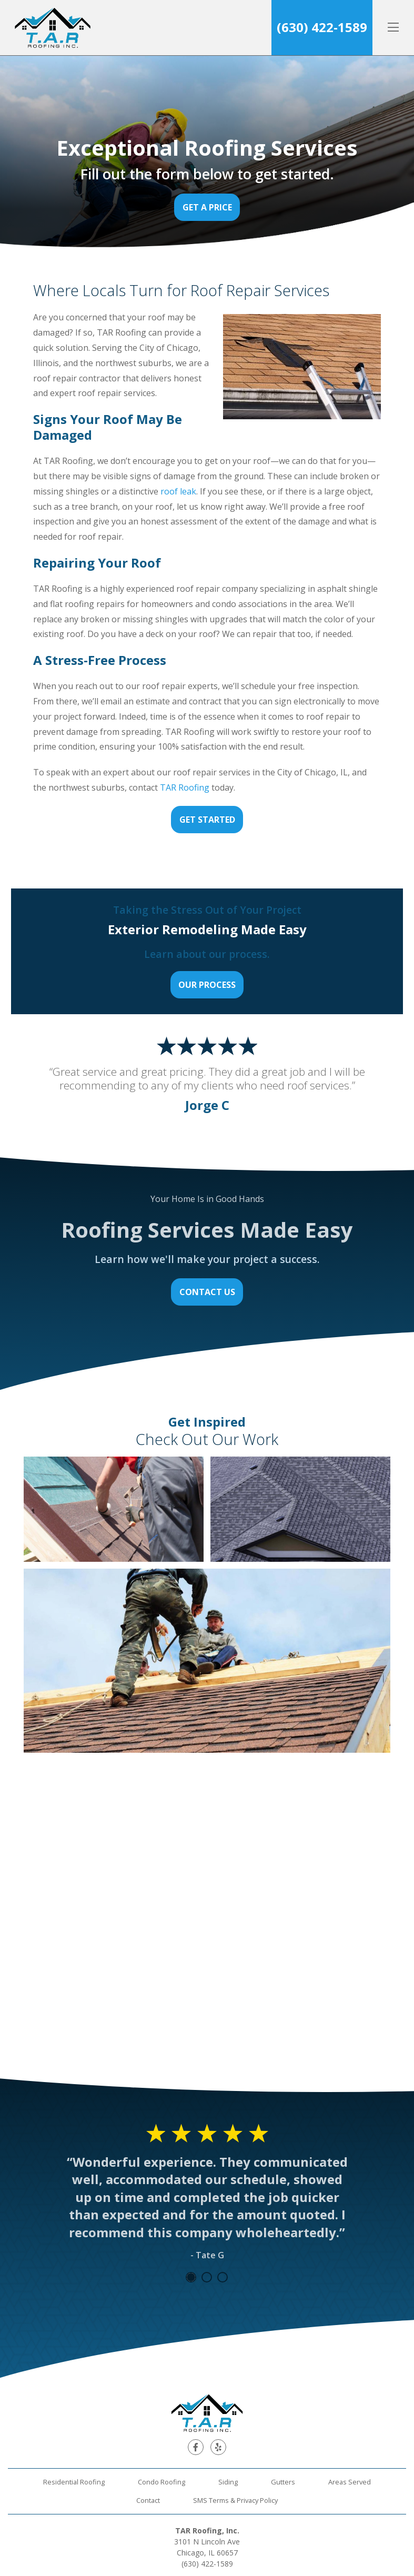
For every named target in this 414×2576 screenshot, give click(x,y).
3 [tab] (222, 2277)
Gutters (283, 2482)
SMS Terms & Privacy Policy (235, 2500)
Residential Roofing (74, 2482)
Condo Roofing (161, 2482)
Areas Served (349, 2482)
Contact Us (207, 1292)
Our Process (207, 985)
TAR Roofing (185, 787)
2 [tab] (207, 2277)
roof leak (178, 491)
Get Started (207, 819)
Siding (228, 2482)
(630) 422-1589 (322, 27)
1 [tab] (191, 2277)
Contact (148, 2500)
